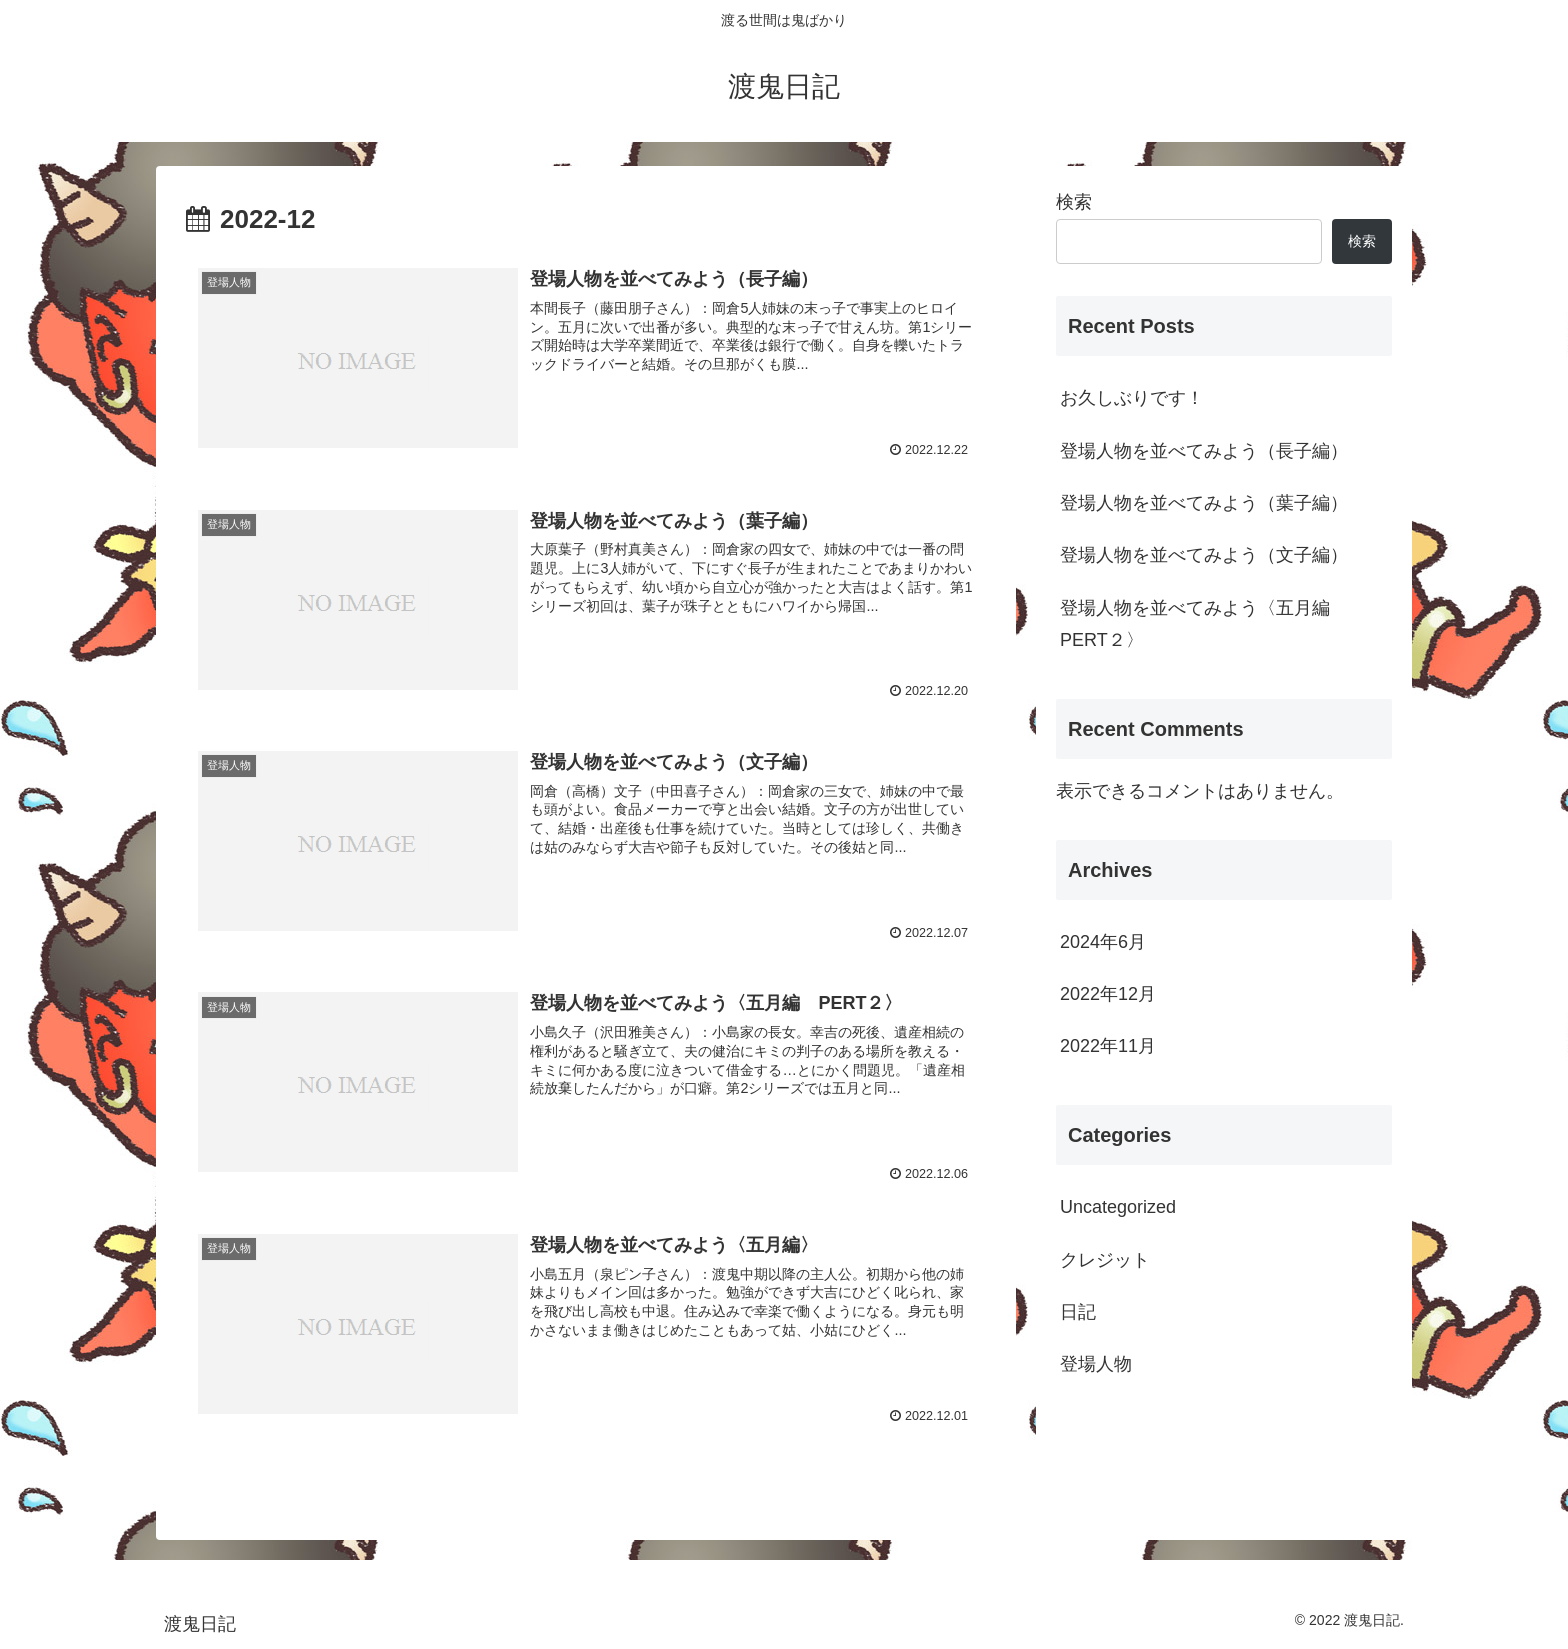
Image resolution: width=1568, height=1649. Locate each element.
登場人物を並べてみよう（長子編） (1204, 451)
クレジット (1105, 1260)
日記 (1078, 1312)
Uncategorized (1118, 1207)
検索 (1074, 202)
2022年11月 (1108, 1046)
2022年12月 (1108, 994)
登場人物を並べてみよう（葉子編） (1204, 503)
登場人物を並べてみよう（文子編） (1204, 555)
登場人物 (1096, 1364)
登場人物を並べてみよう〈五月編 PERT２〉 (1204, 624)
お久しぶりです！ (1132, 398)
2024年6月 (1103, 942)
